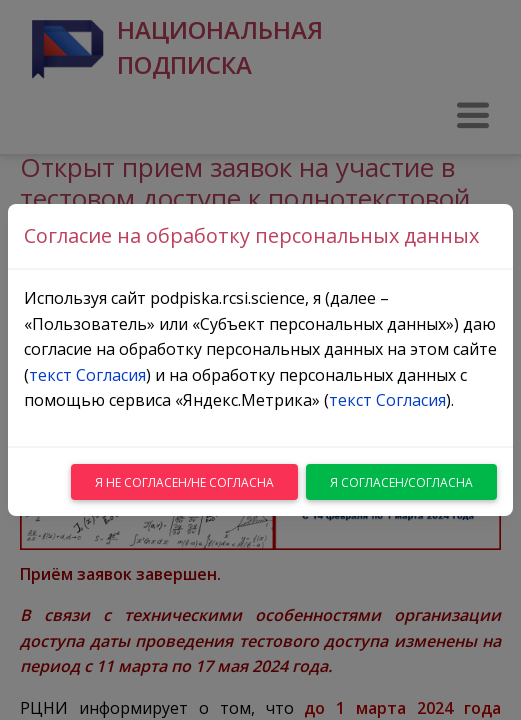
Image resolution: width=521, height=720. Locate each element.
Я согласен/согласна (401, 482)
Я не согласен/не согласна (184, 482)
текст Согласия (87, 375)
